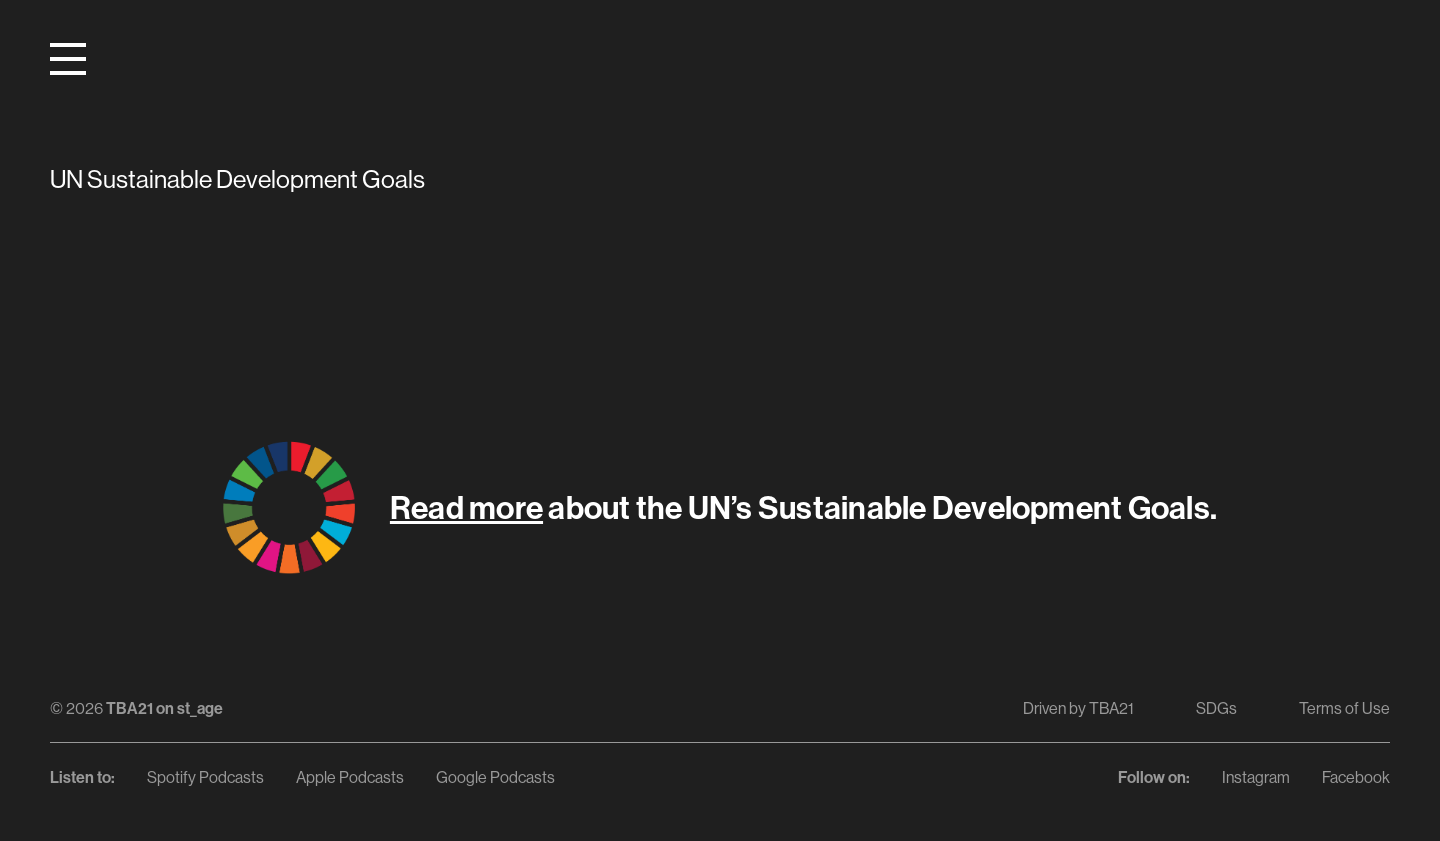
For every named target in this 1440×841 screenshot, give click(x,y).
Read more (466, 507)
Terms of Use (1344, 708)
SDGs (1216, 708)
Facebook (1356, 777)
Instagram (1256, 777)
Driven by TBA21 (1078, 708)
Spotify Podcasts (205, 777)
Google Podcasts (495, 777)
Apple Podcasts (350, 777)
